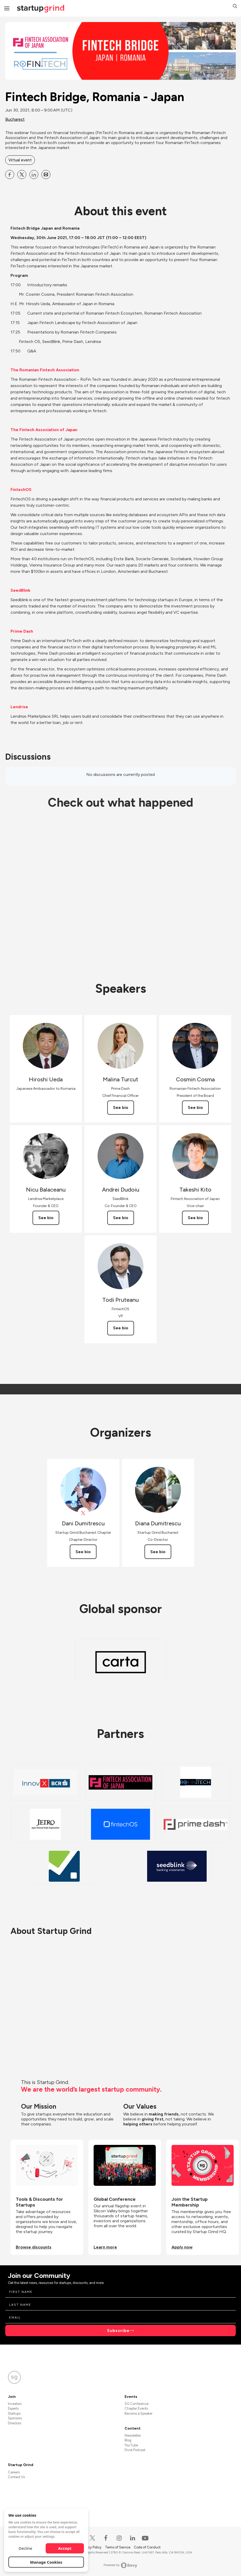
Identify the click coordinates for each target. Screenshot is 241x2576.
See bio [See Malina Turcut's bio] (120, 1107)
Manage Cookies (46, 2562)
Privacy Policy (91, 2547)
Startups (14, 2413)
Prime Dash (21, 631)
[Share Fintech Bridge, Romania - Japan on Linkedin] (34, 174)
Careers (14, 2472)
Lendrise (19, 706)
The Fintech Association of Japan (43, 429)
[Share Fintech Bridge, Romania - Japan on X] (22, 174)
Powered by (120, 2565)
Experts (13, 2408)
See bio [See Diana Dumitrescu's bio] (157, 1551)
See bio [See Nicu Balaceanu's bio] (45, 1217)
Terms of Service (118, 2547)
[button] (235, 6)
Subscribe (118, 2330)
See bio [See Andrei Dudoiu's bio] (120, 1217)
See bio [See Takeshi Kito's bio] (195, 1217)
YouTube (131, 2445)
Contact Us (16, 2477)
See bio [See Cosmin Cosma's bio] (195, 1107)
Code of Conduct (147, 2547)
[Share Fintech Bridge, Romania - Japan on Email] (46, 174)
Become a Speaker (138, 2413)
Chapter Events (136, 2408)
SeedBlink (20, 590)
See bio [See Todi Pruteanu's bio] (120, 1327)
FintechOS (20, 489)
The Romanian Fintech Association (44, 369)
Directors (14, 2423)
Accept (65, 2548)
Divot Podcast (135, 2450)
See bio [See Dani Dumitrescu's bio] (83, 1551)
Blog (128, 2440)
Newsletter (133, 2435)
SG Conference (136, 2404)
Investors (15, 2404)
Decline (25, 2548)
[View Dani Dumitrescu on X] (83, 1513)
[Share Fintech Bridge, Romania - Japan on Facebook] (10, 174)
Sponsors (15, 2418)
